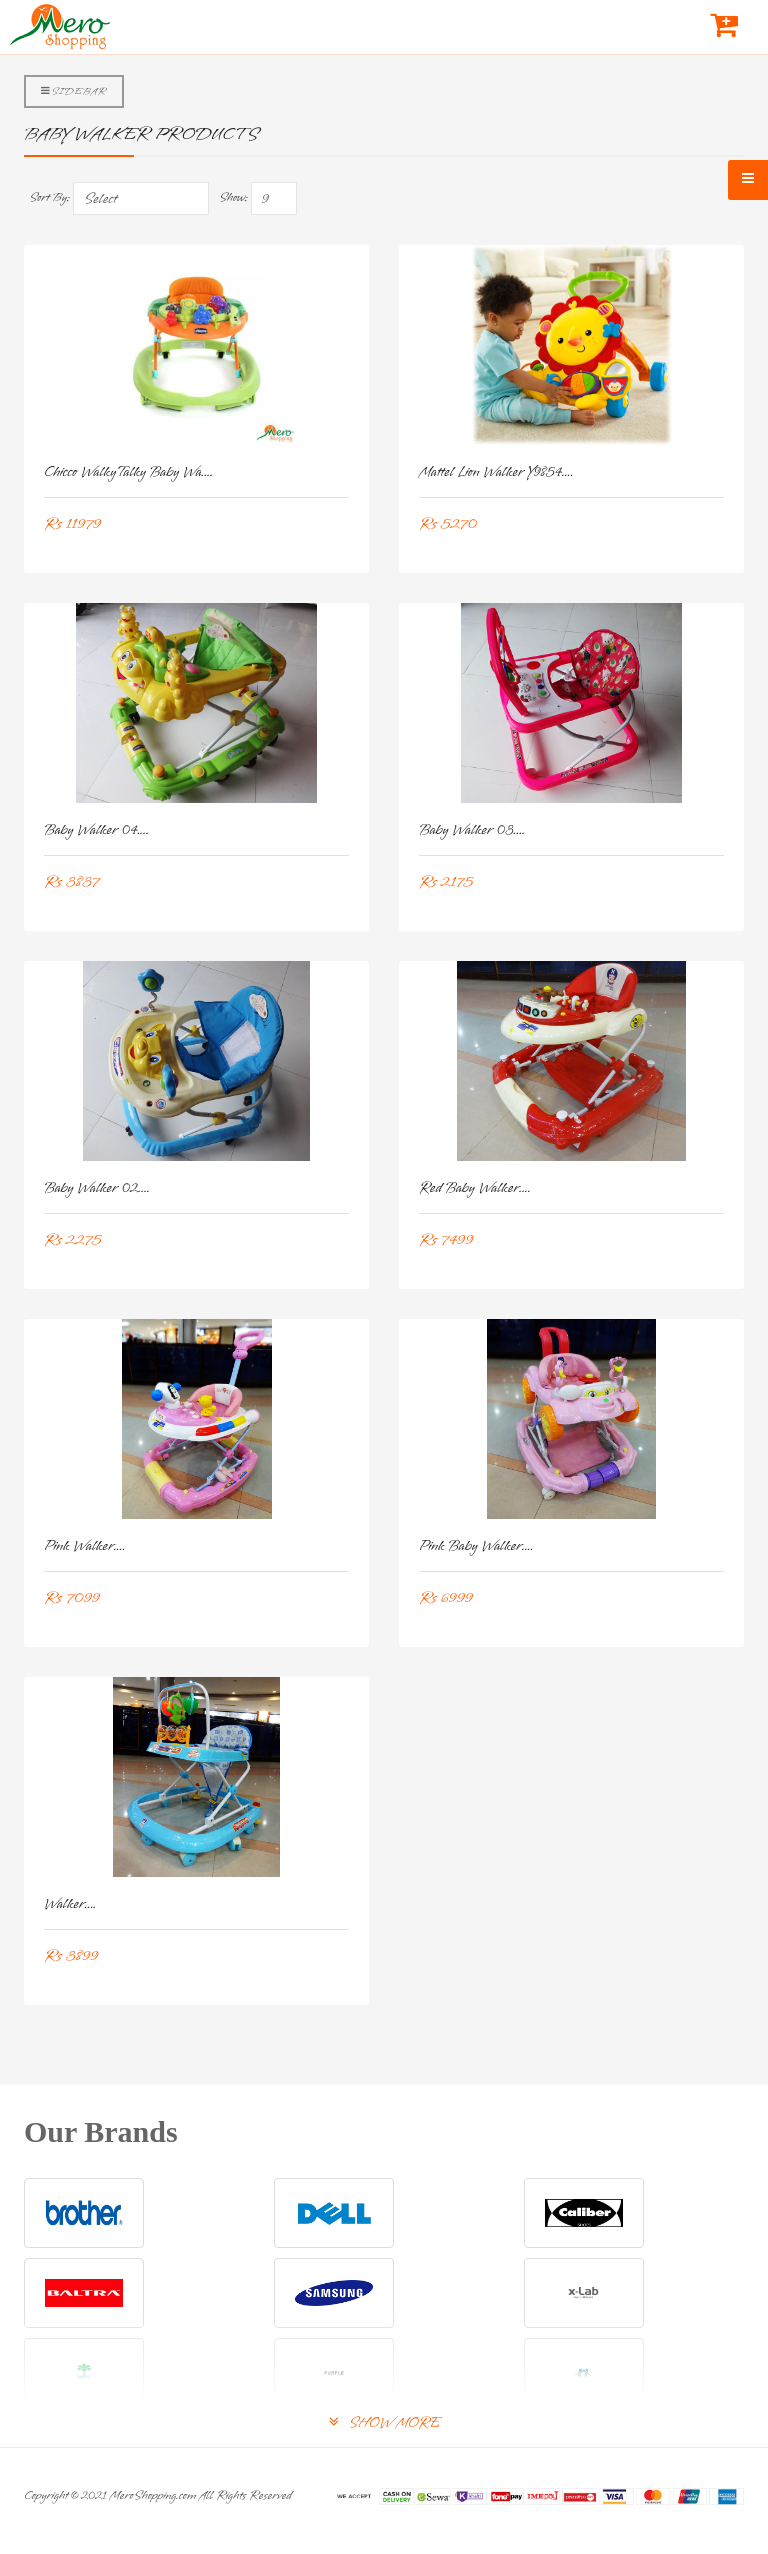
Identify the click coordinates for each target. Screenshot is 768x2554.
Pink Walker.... (85, 1546)
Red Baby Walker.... (475, 1188)
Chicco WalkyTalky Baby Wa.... (128, 472)
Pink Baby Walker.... (476, 1546)
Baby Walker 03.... (472, 830)
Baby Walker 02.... (97, 1188)
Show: (233, 198)
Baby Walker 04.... (96, 830)
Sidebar (74, 91)
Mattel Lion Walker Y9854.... (496, 472)
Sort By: (49, 198)
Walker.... (70, 1904)
